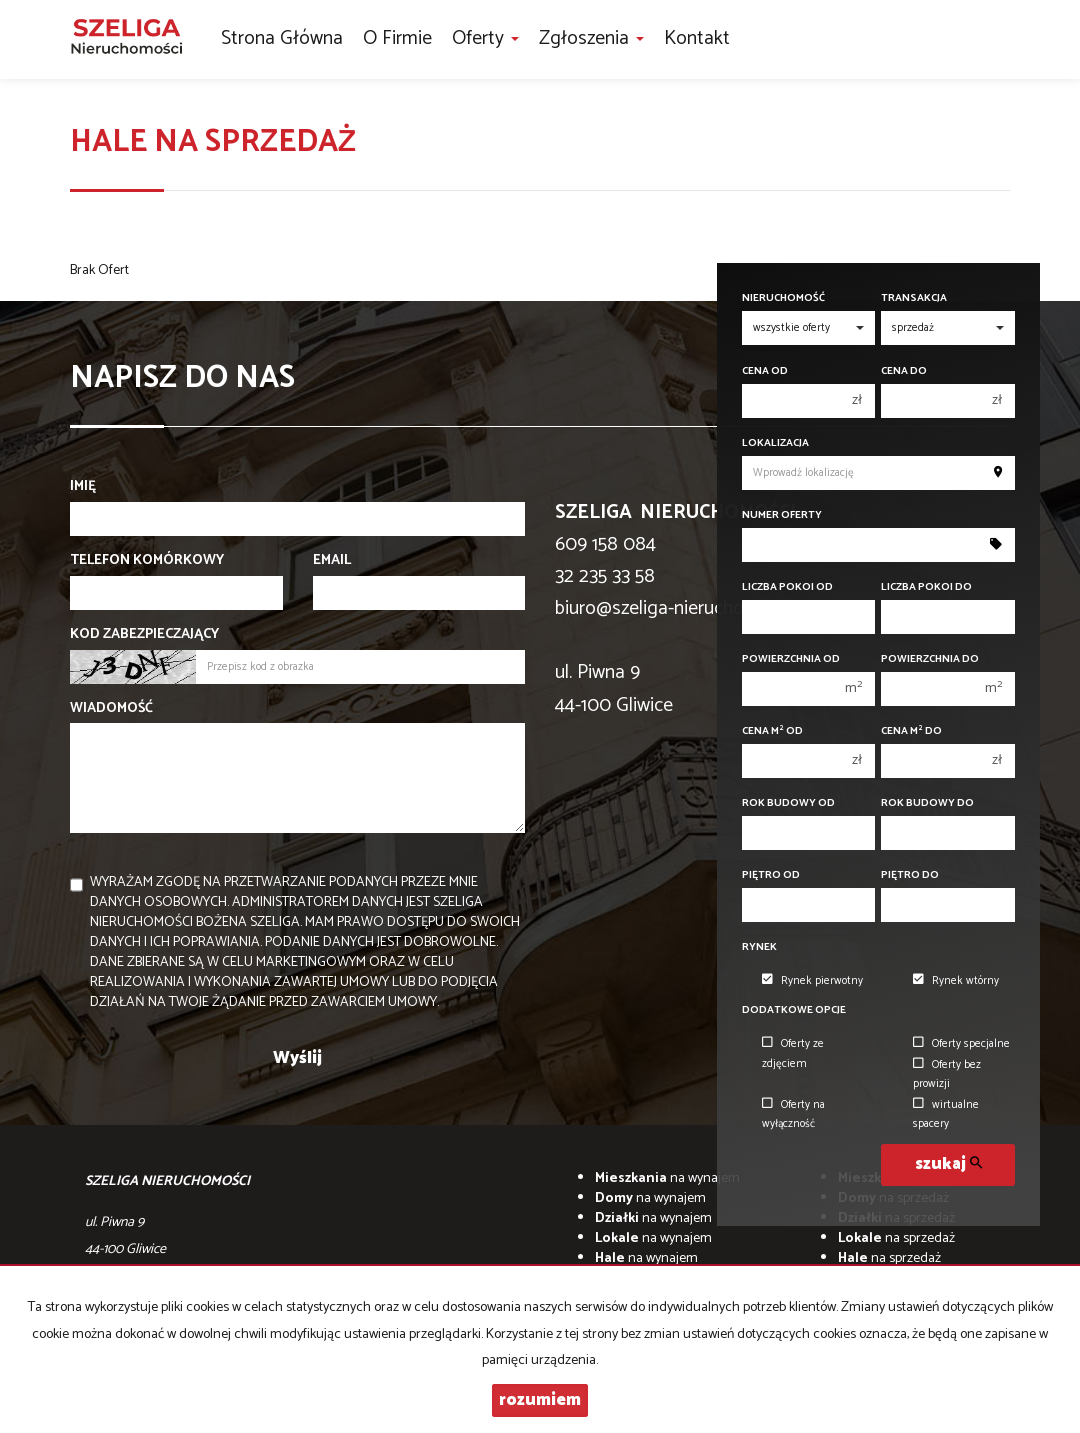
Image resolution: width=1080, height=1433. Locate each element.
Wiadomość (111, 709)
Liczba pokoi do (926, 587)
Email (332, 561)
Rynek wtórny (956, 981)
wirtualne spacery (946, 1114)
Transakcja (914, 298)
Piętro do (910, 875)
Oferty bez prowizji (947, 1074)
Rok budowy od (788, 803)
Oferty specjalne (961, 1044)
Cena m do (911, 731)
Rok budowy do (927, 803)
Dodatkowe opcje (794, 1010)
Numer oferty (782, 515)
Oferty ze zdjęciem (793, 1053)
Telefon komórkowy (147, 561)
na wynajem (667, 1178)
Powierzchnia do (930, 659)
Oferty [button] (485, 38)
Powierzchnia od (791, 659)
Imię (83, 487)
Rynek (759, 947)
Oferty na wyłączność (793, 1114)
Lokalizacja (775, 443)
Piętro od (771, 875)
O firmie (397, 38)
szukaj (948, 1164)
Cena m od (772, 731)
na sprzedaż (896, 1238)
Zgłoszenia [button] (591, 38)
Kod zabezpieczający (144, 635)
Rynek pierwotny (812, 981)
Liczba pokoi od (787, 587)
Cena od (765, 371)
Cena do (904, 371)
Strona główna (282, 38)
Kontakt (697, 38)
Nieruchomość (783, 298)
